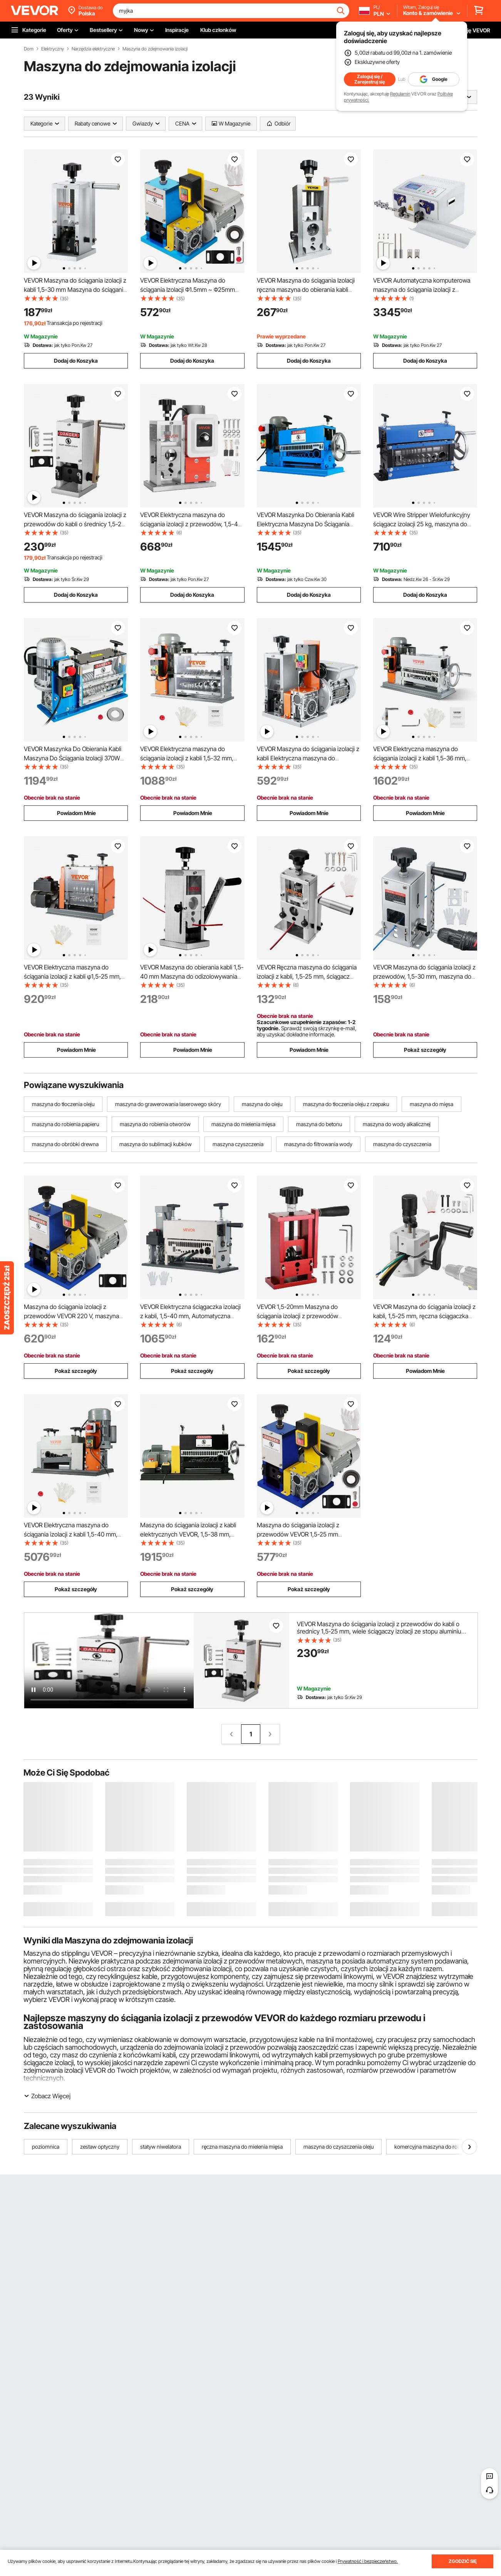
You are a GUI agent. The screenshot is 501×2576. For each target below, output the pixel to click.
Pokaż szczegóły (425, 1049)
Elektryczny (52, 49)
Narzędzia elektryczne (93, 49)
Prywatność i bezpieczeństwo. (368, 2561)
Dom (29, 49)
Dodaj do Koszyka (76, 360)
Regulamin (400, 94)
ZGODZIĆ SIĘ (463, 2561)
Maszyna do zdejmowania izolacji (155, 49)
